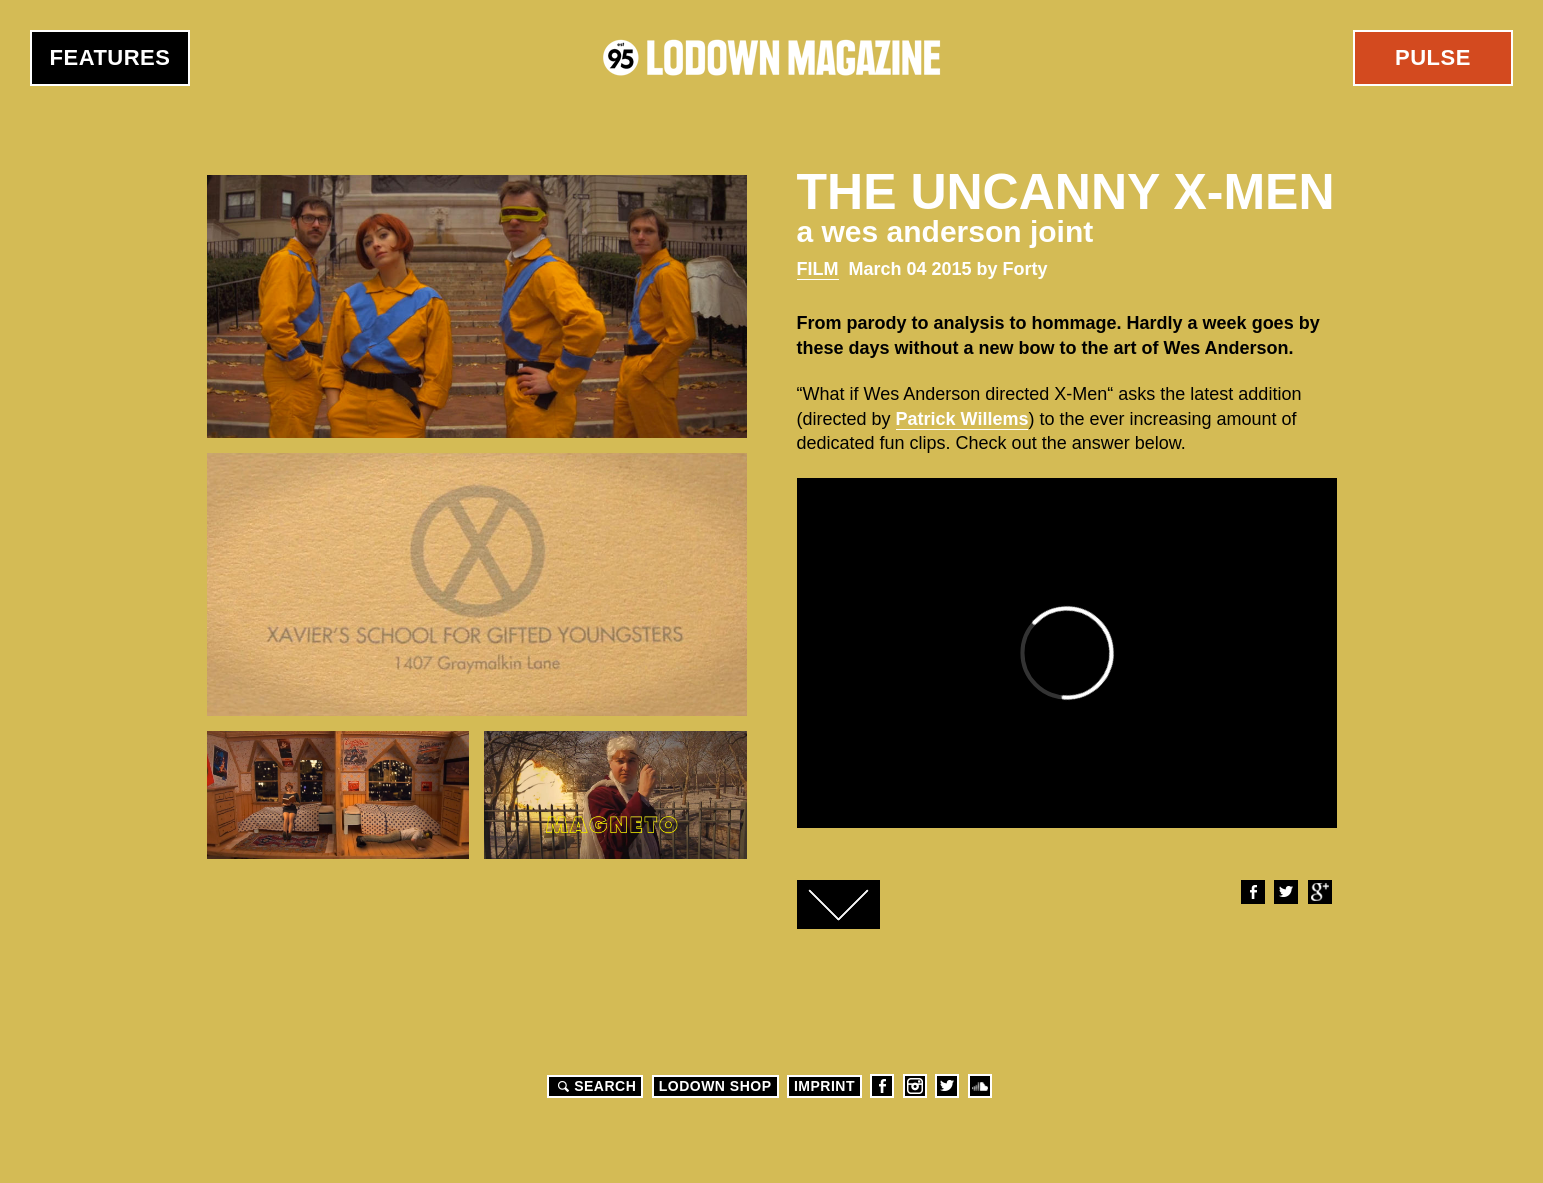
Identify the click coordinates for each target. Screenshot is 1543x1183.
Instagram (915, 1086)
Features (110, 57)
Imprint (824, 1086)
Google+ (1319, 892)
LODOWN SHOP (715, 1086)
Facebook (1252, 892)
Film (818, 269)
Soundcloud (980, 1086)
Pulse (1433, 57)
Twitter (1285, 892)
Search (594, 1086)
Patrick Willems (962, 419)
